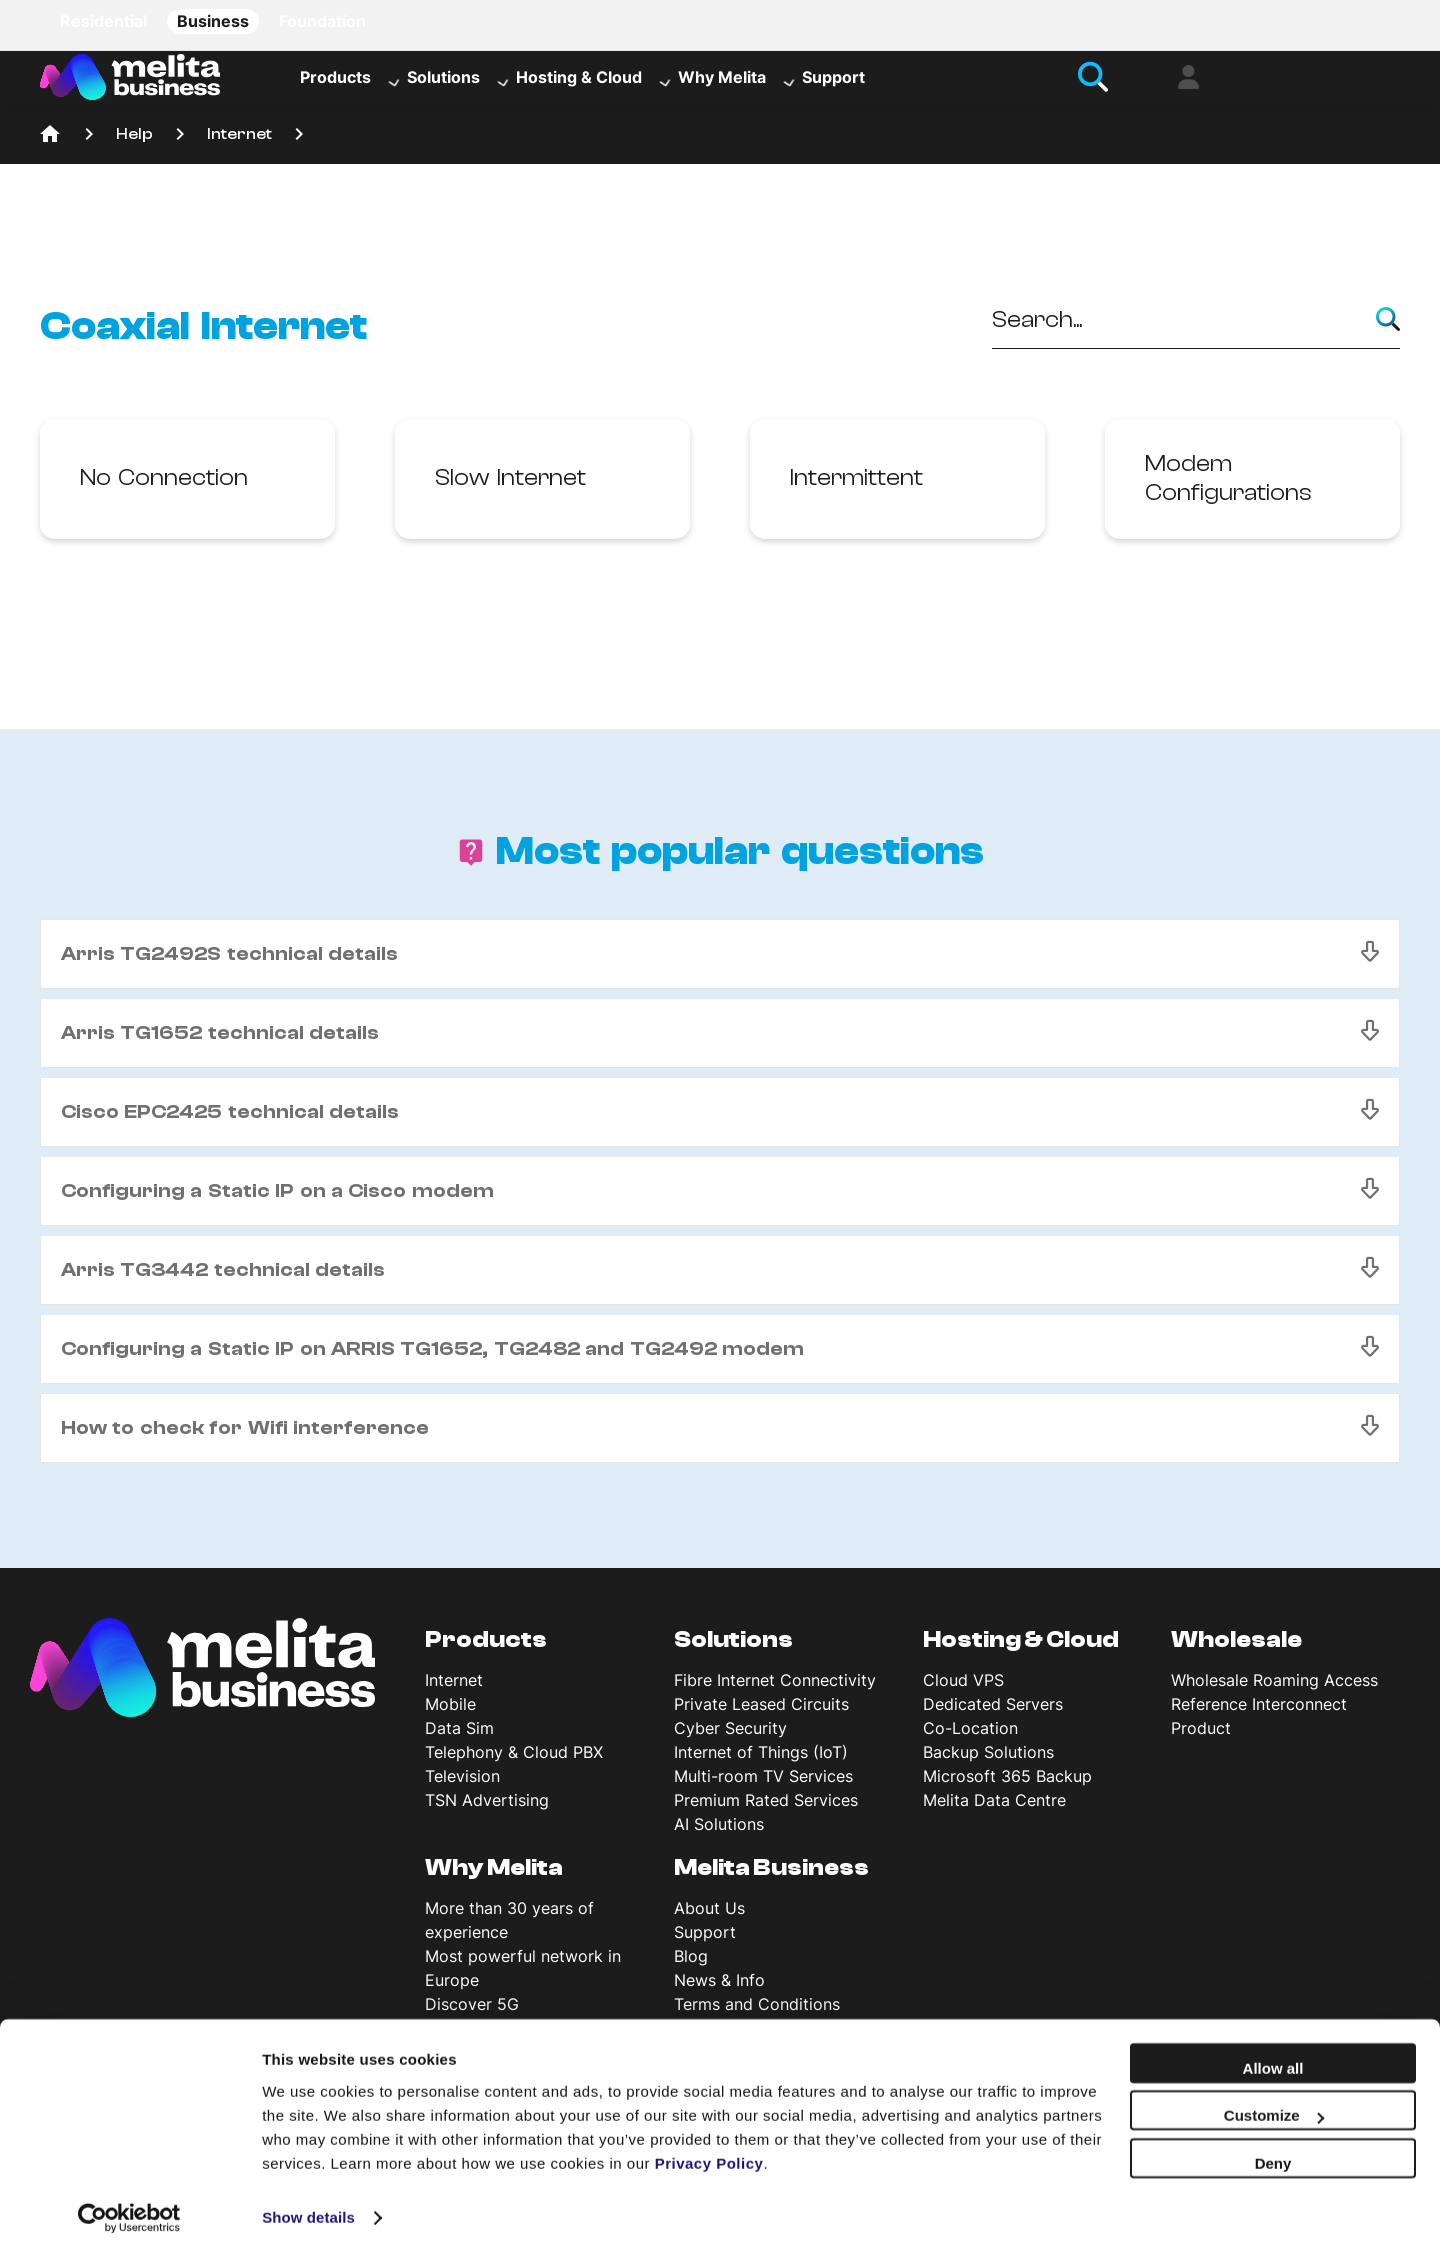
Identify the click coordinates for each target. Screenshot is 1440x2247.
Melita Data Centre (994, 1807)
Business (213, 21)
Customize (1274, 2104)
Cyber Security (730, 1735)
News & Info (719, 1987)
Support (833, 82)
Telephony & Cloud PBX (514, 1759)
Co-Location (970, 1735)
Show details (308, 2207)
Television (462, 1783)
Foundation (322, 21)
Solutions (443, 82)
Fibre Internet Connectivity (775, 1687)
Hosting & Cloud (579, 82)
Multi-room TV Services (763, 1783)
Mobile (450, 1711)
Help (134, 140)
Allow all (1273, 2057)
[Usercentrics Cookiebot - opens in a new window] (129, 2208)
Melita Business (771, 1875)
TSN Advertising (487, 1807)
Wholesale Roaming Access (1274, 1687)
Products (335, 82)
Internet (239, 140)
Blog (691, 1963)
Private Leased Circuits (761, 1711)
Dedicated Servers (993, 1711)
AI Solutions (719, 1831)
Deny (1273, 2152)
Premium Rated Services (766, 1807)
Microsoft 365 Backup (1007, 1783)
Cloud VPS (963, 1687)
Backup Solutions (988, 1759)
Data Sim (459, 1735)
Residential (103, 21)
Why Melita (722, 82)
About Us (709, 1915)
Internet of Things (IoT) (761, 1759)
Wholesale (1236, 1647)
